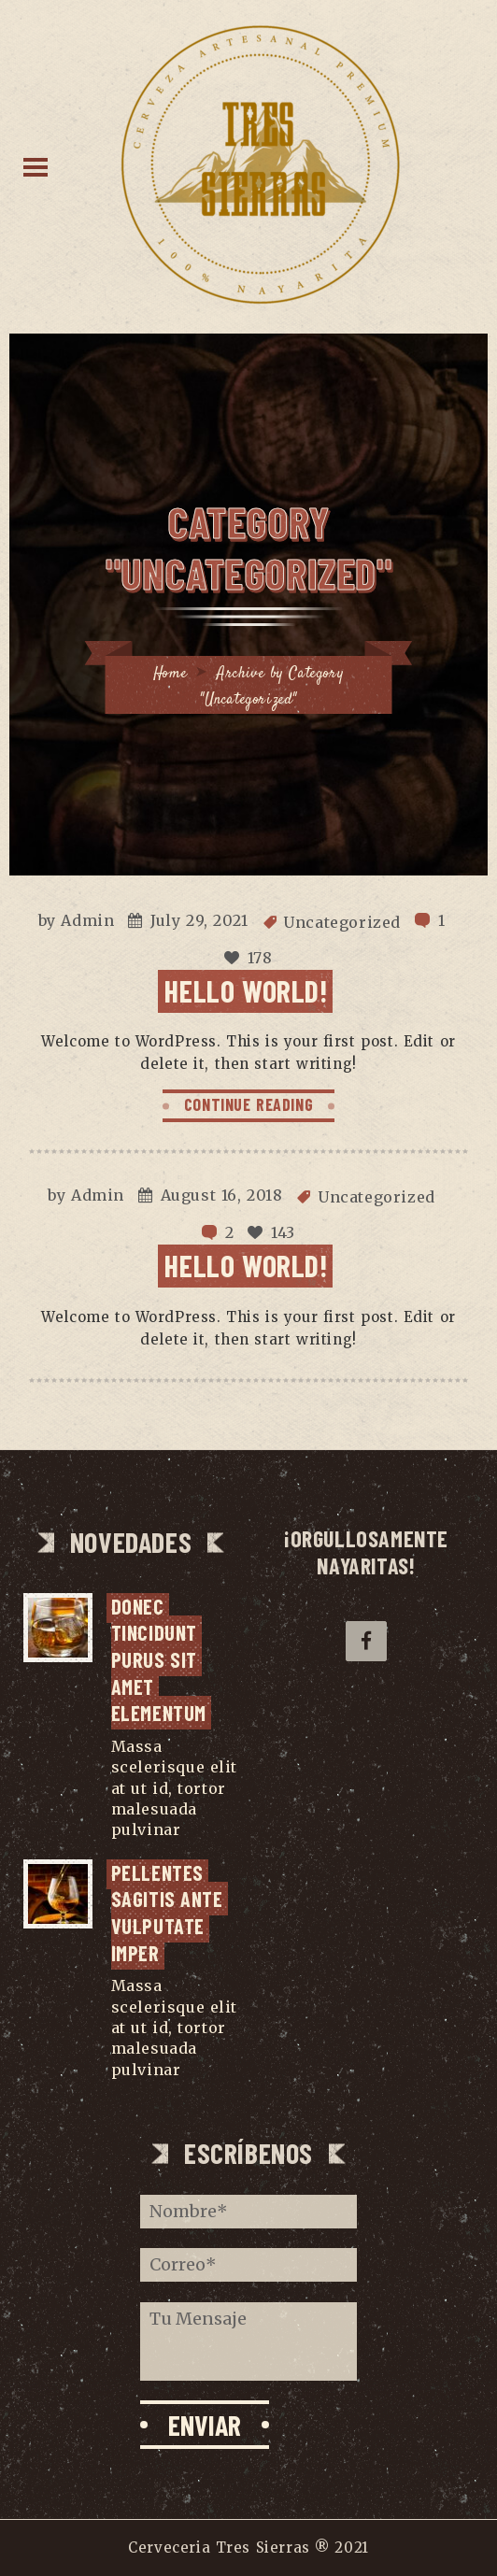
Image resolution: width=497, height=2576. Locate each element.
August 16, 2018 (222, 1195)
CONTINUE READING (249, 1104)
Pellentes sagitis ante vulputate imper (170, 1912)
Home (170, 674)
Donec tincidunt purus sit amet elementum (158, 1659)
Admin (87, 920)
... (191, 1829)
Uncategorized (342, 922)
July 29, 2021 (199, 920)
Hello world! (245, 990)
